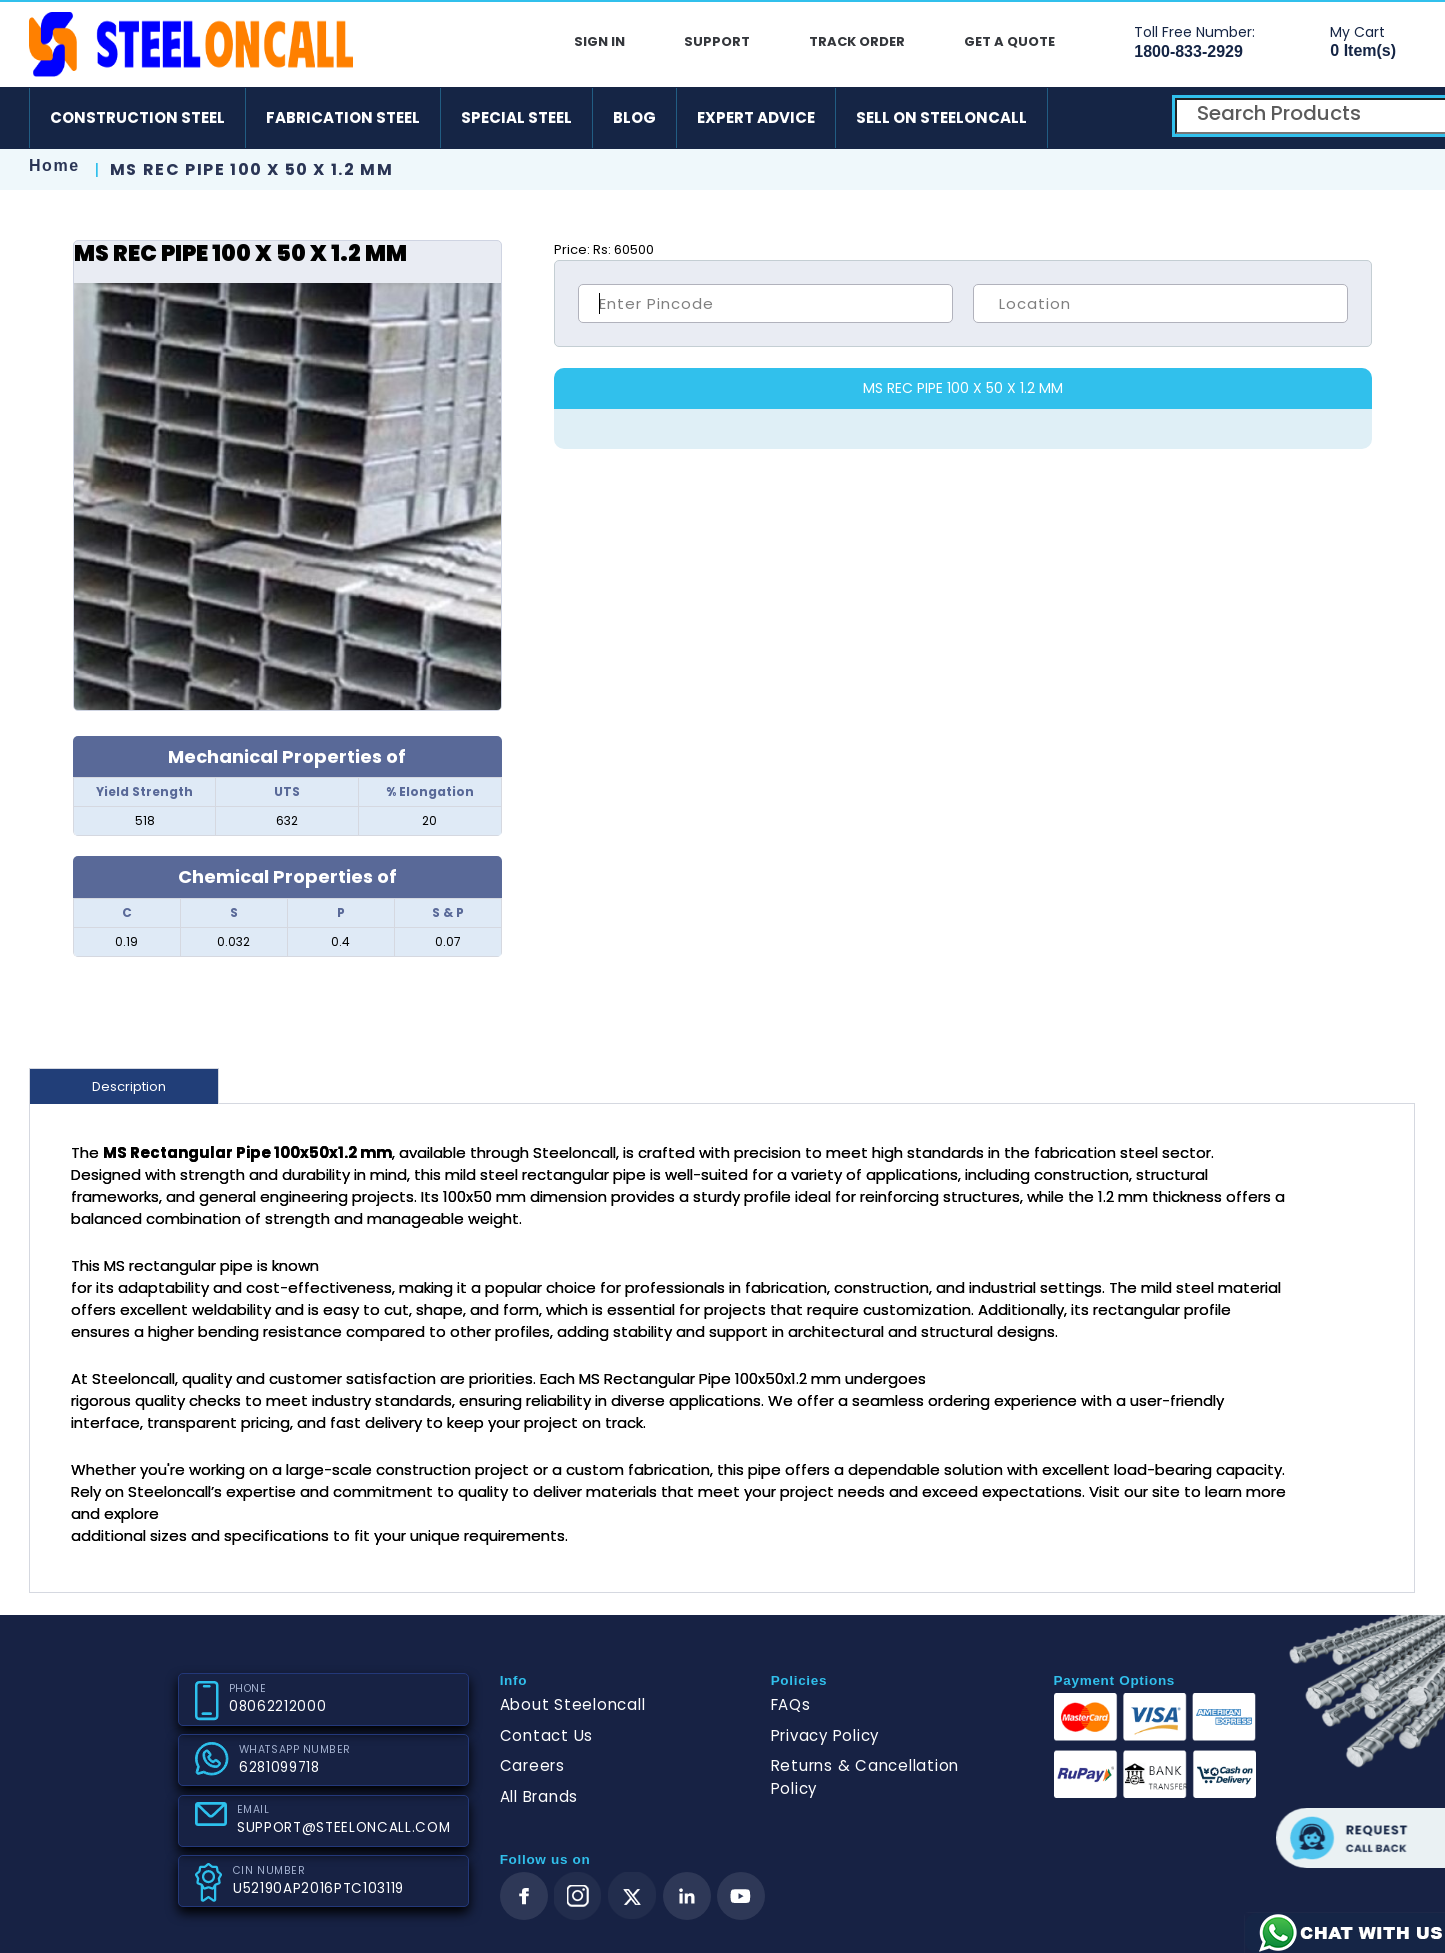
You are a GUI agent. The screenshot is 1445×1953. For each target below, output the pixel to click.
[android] (1079, 118)
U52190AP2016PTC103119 (318, 1888)
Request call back (1360, 1838)
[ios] (1137, 118)
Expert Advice (756, 117)
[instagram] (578, 1896)
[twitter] (632, 1896)
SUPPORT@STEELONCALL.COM (344, 1827)
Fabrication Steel (343, 117)
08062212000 (277, 1706)
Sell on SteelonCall (941, 117)
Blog (634, 117)
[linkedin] (687, 1896)
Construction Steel (137, 117)
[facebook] (524, 1896)
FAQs (791, 1704)
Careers (532, 1765)
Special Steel (516, 117)
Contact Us (547, 1735)
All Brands (539, 1796)
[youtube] (741, 1896)
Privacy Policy (825, 1735)
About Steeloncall (573, 1704)
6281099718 (279, 1767)
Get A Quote (1009, 41)
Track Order (857, 41)
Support (717, 41)
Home (54, 165)
